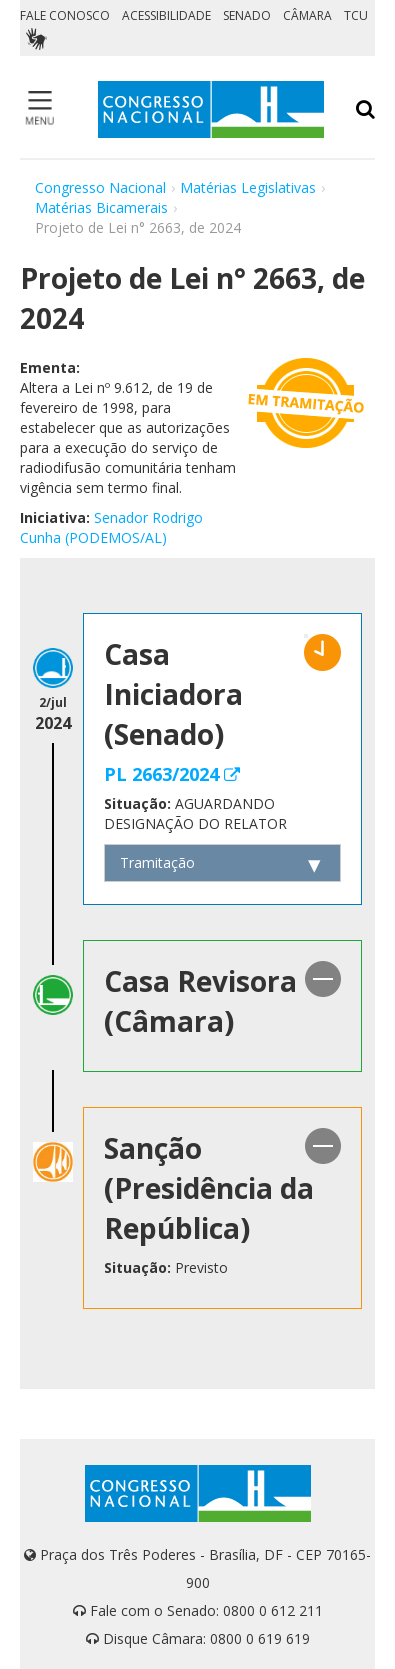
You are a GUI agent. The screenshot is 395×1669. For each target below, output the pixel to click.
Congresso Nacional (100, 187)
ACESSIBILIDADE (166, 15)
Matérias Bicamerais (101, 207)
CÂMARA (307, 15)
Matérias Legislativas (248, 187)
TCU (356, 15)
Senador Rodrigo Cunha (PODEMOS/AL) (111, 527)
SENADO (247, 15)
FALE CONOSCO (65, 15)
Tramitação (157, 862)
